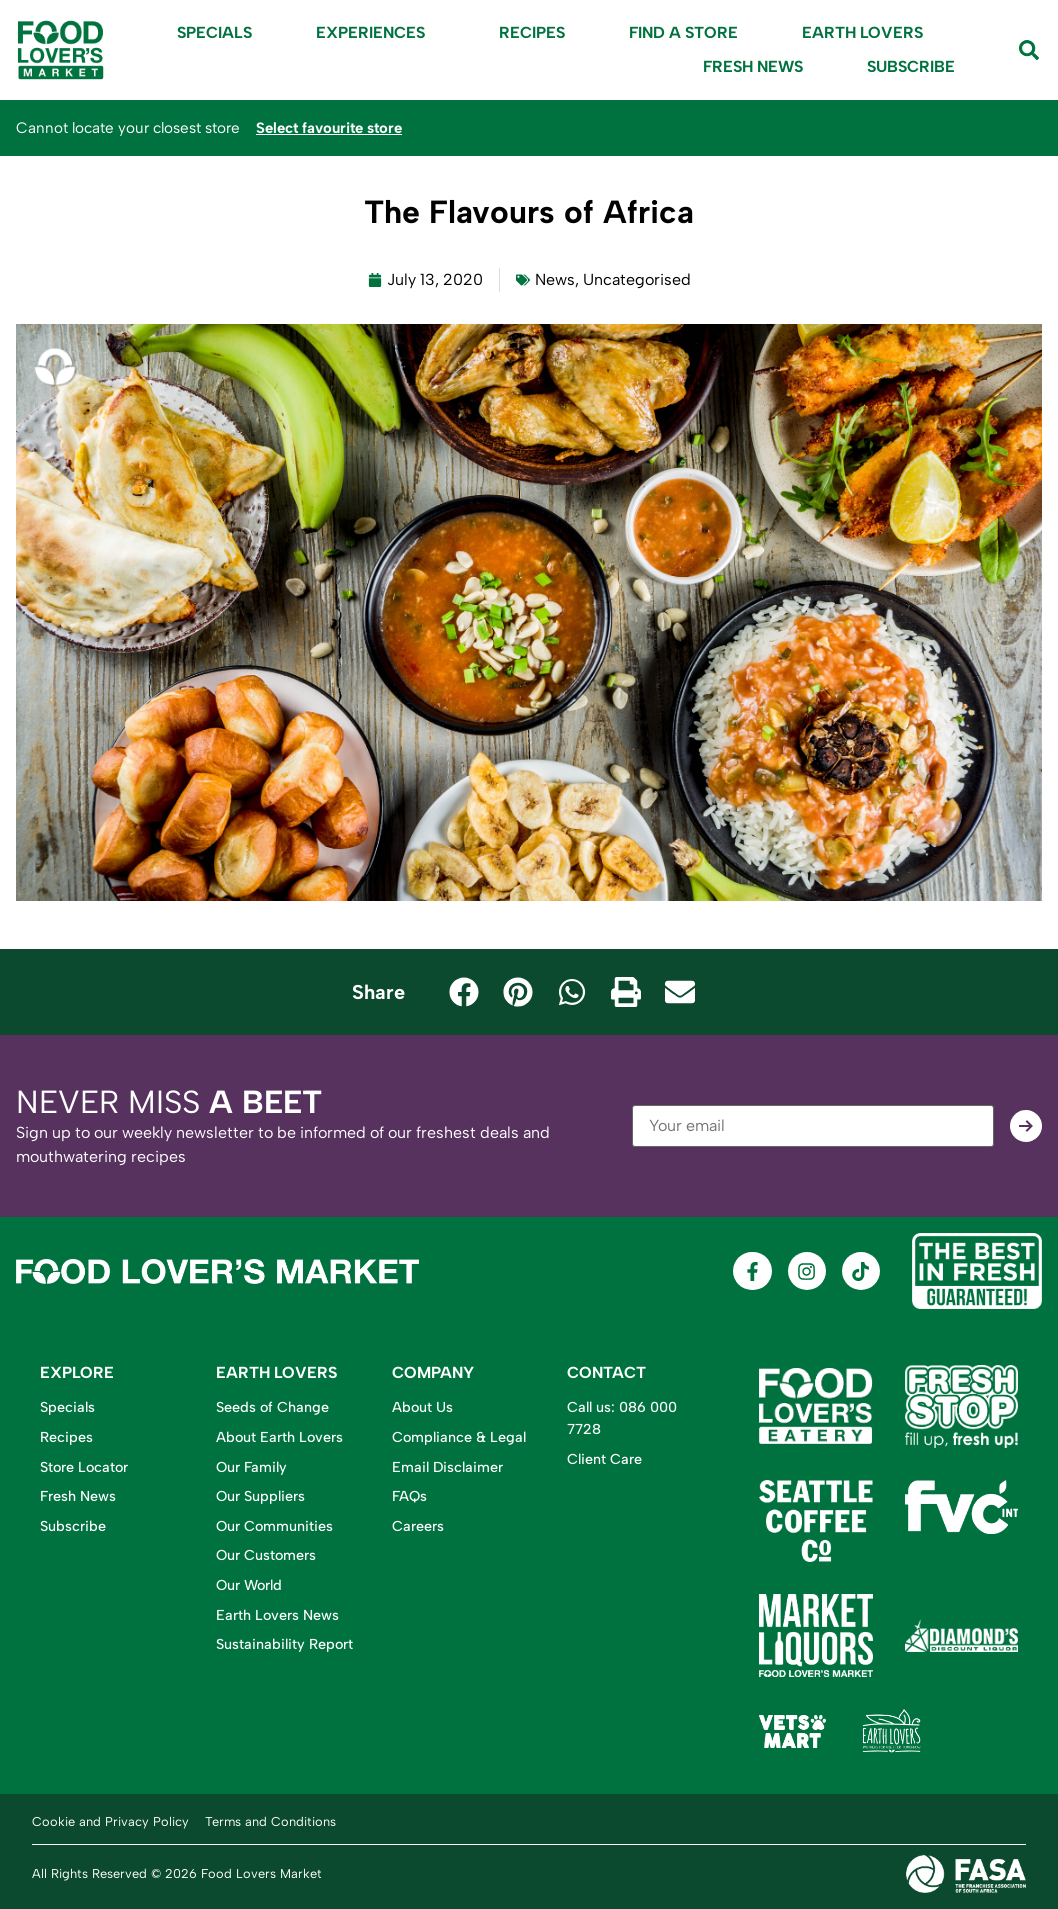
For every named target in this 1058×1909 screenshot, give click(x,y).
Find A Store (683, 32)
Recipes (532, 32)
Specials (214, 32)
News (555, 279)
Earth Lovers (862, 32)
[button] (464, 992)
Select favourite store (333, 128)
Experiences (375, 33)
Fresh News (753, 66)
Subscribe (911, 66)
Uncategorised (637, 279)
